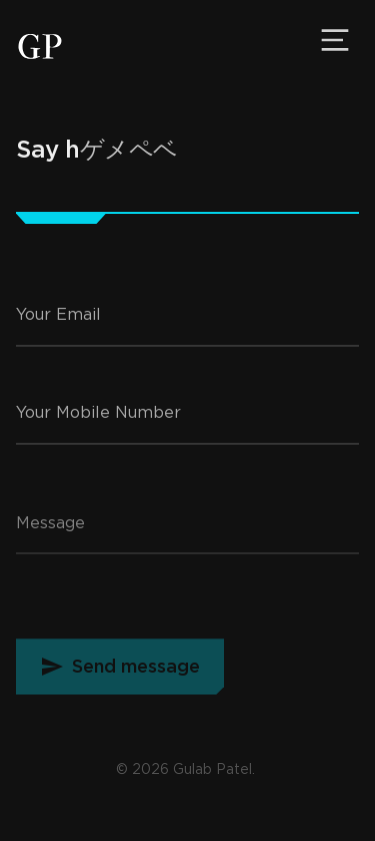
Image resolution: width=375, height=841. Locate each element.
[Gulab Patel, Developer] (40, 47)
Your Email (58, 322)
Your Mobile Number (98, 419)
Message (50, 535)
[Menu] (335, 40)
